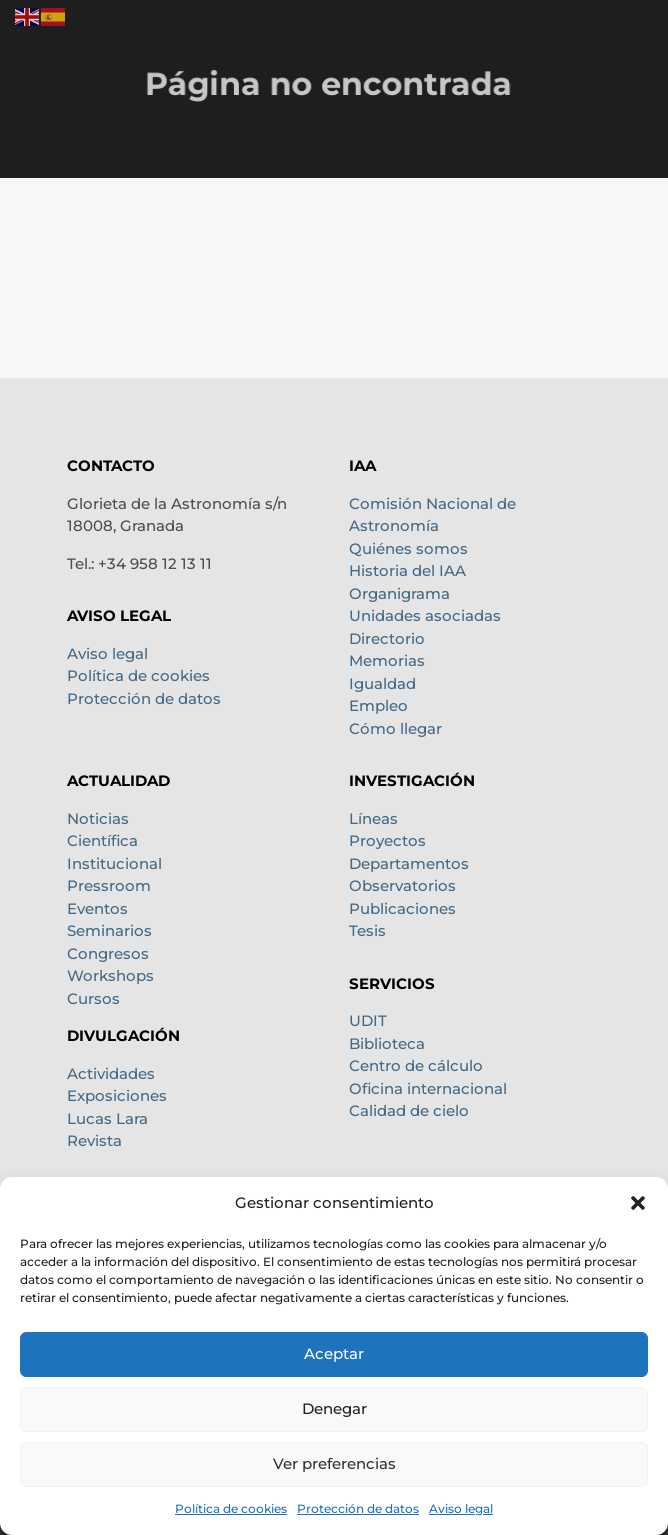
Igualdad (382, 683)
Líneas (373, 818)
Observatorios (402, 885)
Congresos (108, 953)
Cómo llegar (395, 728)
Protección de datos (358, 1508)
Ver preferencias (334, 1463)
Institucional (114, 863)
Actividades (111, 1073)
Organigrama (399, 593)
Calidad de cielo (409, 1110)
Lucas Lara (107, 1118)
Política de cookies (231, 1508)
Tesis (367, 930)
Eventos (97, 908)
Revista (94, 1140)
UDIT (368, 1020)
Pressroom (109, 885)
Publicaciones (402, 908)
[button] (638, 1203)
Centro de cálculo (416, 1065)
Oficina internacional (428, 1088)
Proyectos (387, 840)
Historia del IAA (407, 570)
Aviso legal (461, 1508)
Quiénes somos (408, 548)
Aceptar (334, 1353)
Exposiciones (117, 1095)
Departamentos (409, 863)
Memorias (387, 660)
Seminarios (109, 930)
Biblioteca (387, 1043)
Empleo (378, 705)
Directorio (387, 638)
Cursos (93, 998)
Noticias (98, 818)
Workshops (110, 975)
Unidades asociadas (425, 615)
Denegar (334, 1408)
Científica (102, 840)
